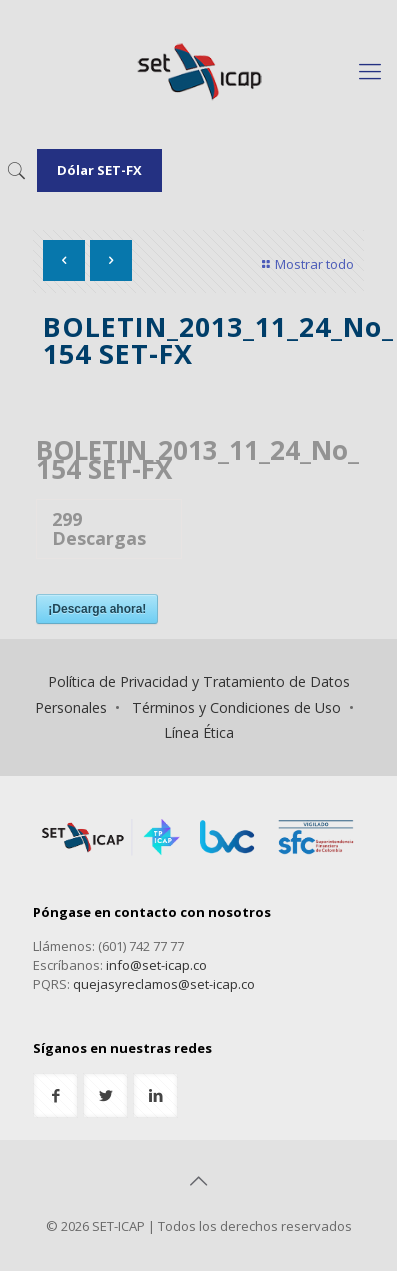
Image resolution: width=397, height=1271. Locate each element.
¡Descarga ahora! (97, 609)
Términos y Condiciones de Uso (236, 707)
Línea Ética (199, 732)
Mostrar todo (305, 264)
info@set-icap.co (156, 965)
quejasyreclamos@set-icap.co (164, 984)
